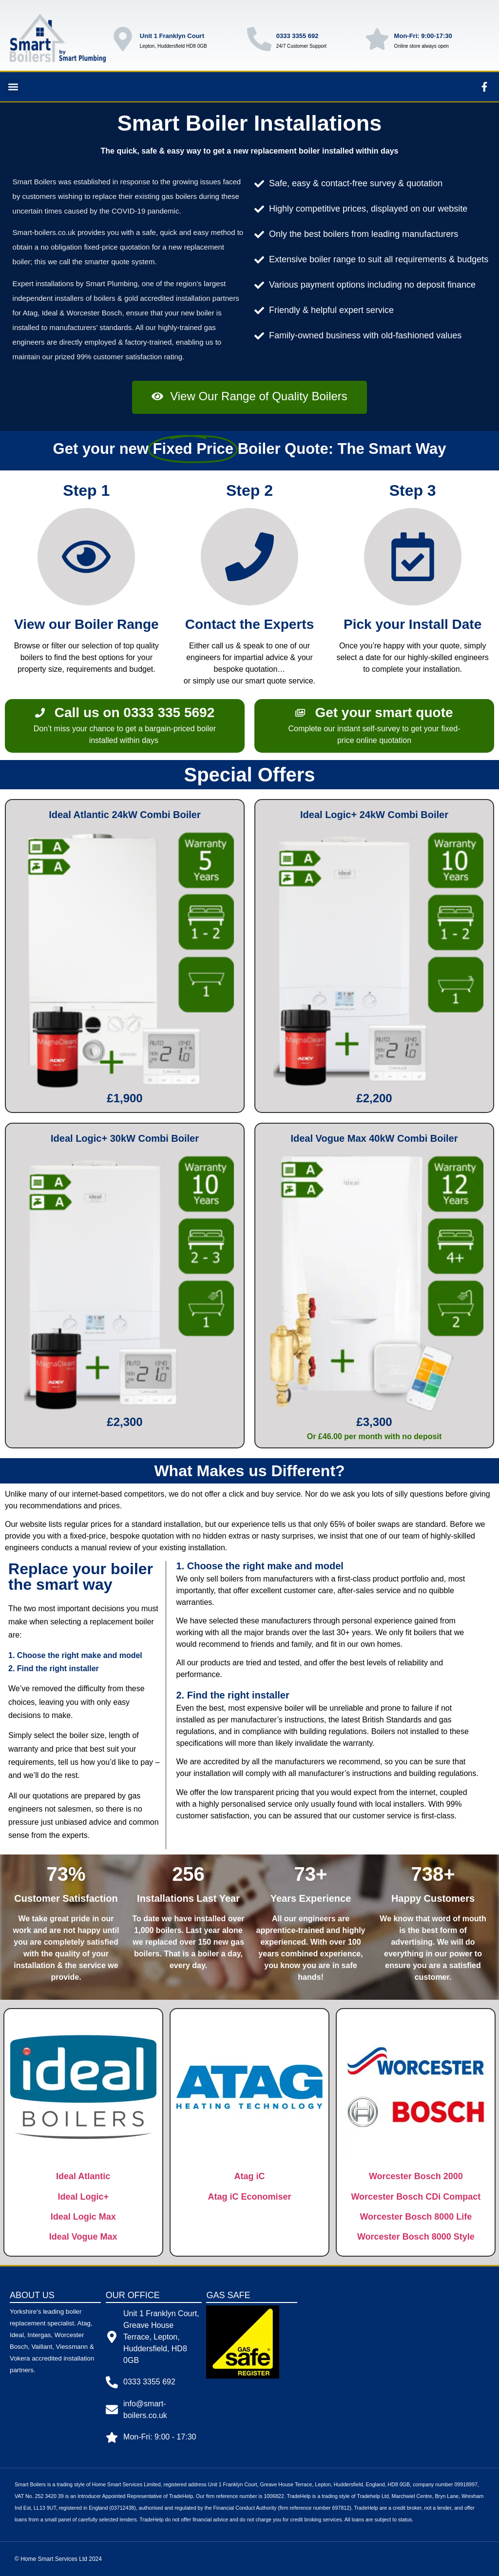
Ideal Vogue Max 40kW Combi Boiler (374, 1138)
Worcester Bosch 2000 (416, 2176)
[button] (13, 87)
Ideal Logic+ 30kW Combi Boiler (125, 1138)
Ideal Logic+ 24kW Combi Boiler (374, 814)
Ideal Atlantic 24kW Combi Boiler (125, 814)
